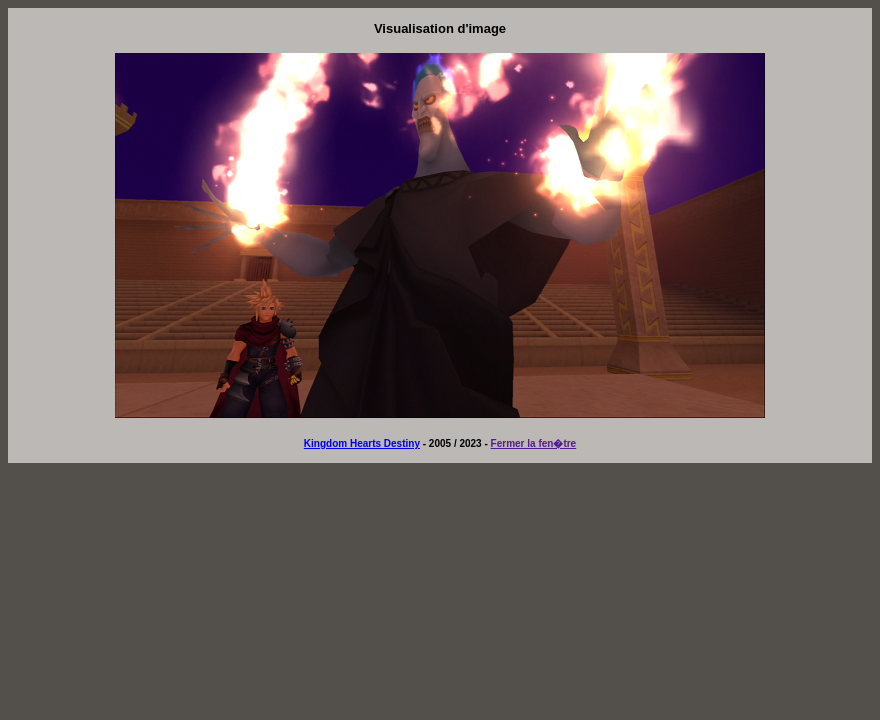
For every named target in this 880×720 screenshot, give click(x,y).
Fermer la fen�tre (534, 443)
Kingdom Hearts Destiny (362, 443)
